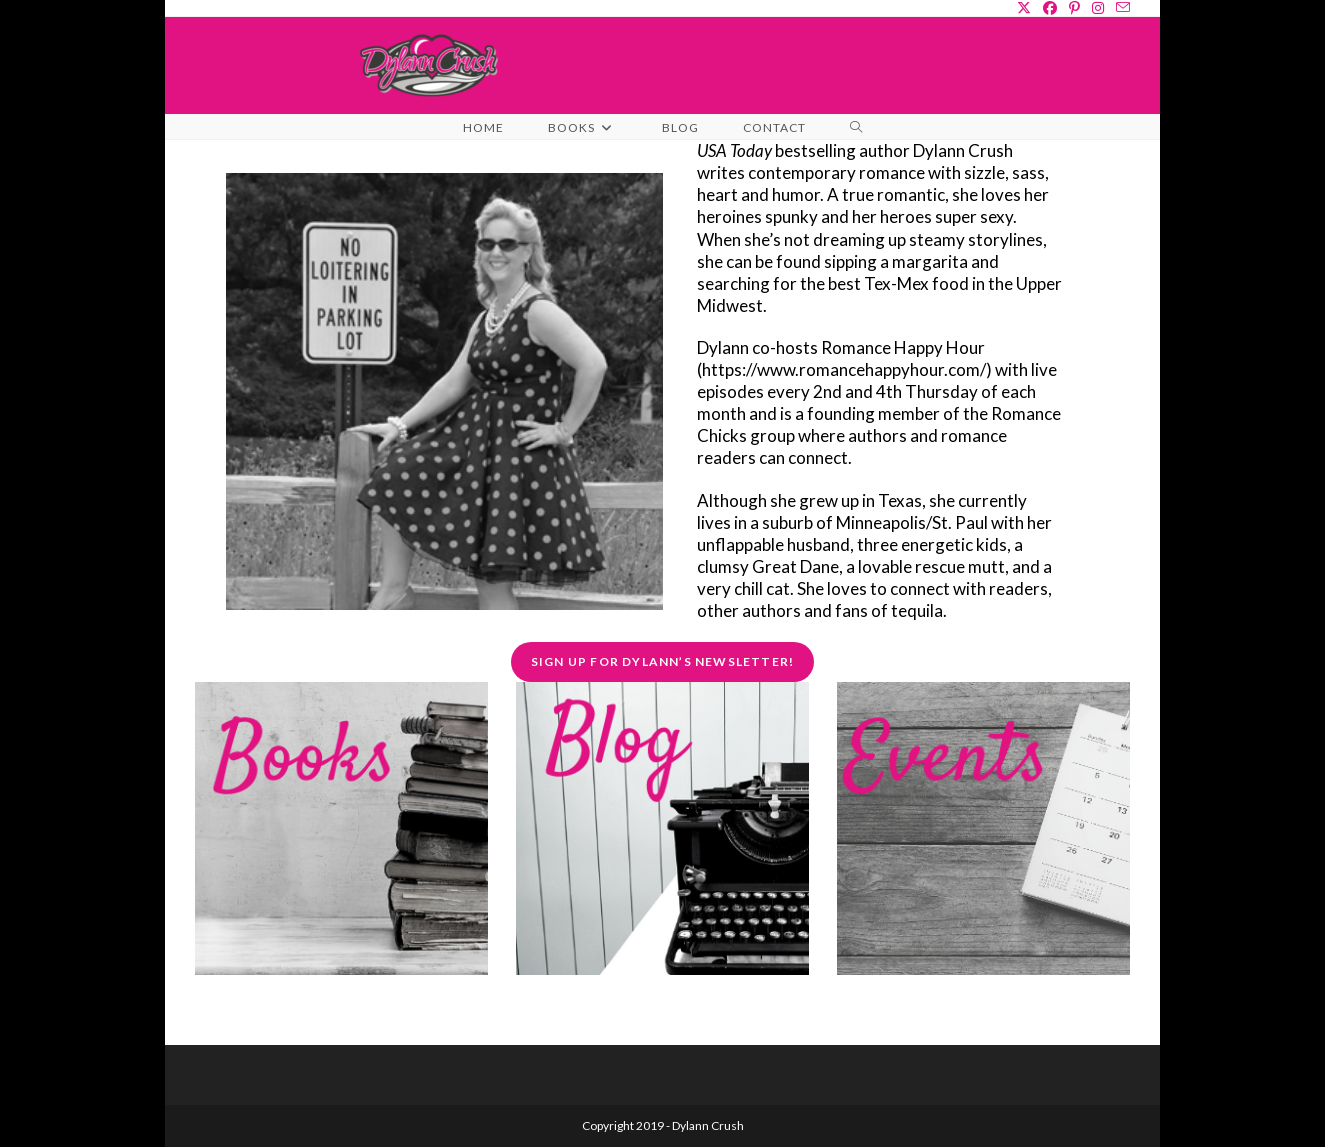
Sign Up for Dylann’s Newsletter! (662, 661)
